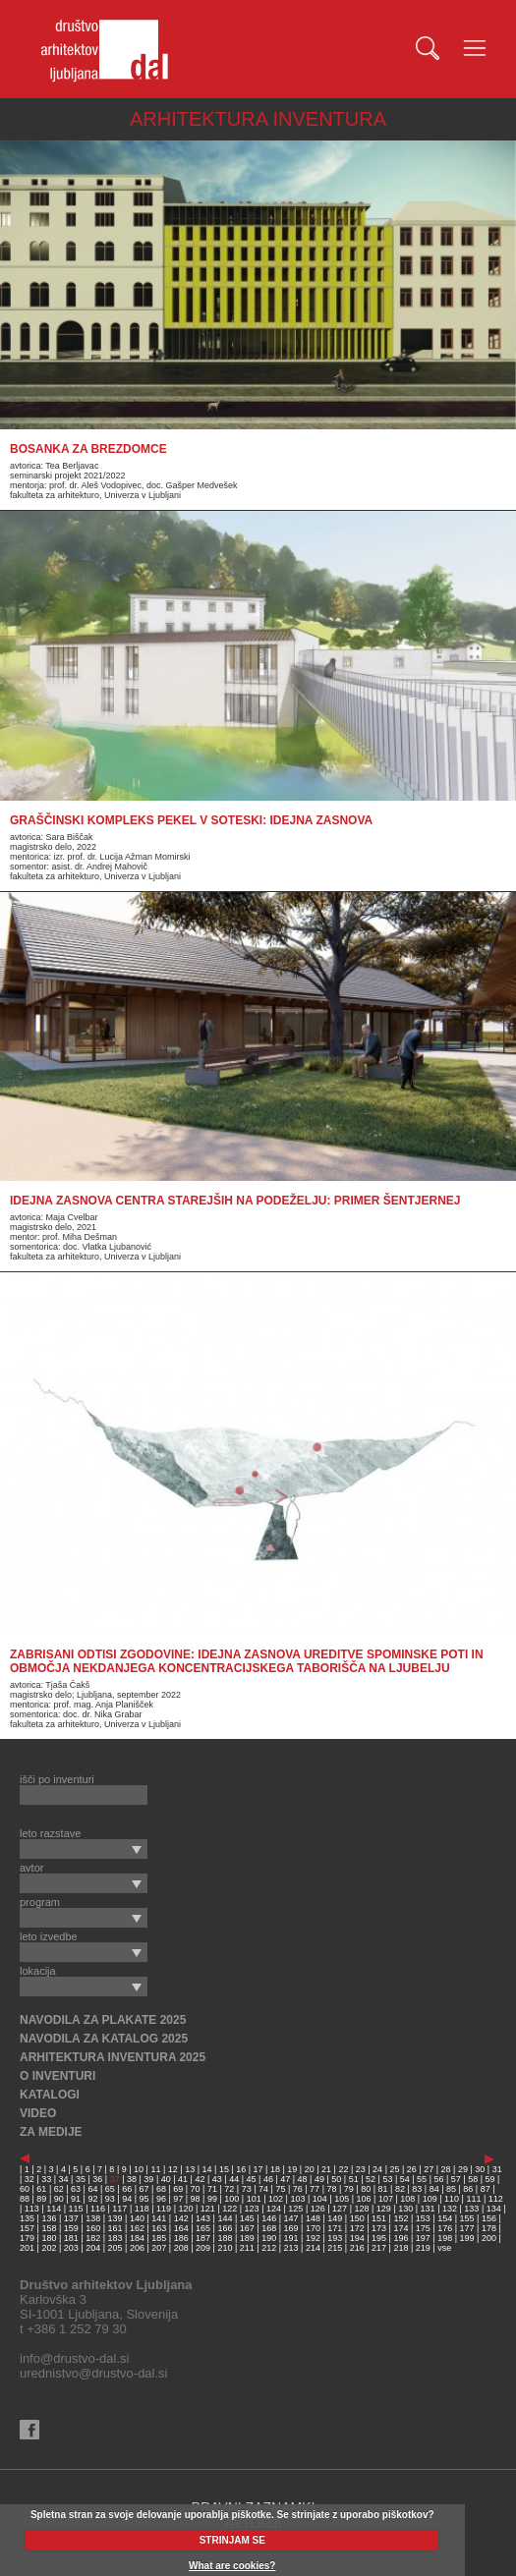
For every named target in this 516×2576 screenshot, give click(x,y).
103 (297, 2199)
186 (181, 2238)
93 (110, 2199)
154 (444, 2218)
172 (357, 2228)
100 (231, 2199)
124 (273, 2208)
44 (234, 2179)
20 (310, 2169)
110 (451, 2199)
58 (473, 2179)
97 (178, 2199)
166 (224, 2228)
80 (366, 2189)
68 (161, 2189)
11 (155, 2169)
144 (224, 2218)
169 (291, 2228)
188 (224, 2238)
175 (423, 2228)
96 (161, 2199)
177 (467, 2228)
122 (229, 2208)
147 (291, 2218)
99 (212, 2199)
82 (400, 2189)
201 (27, 2248)
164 (181, 2228)
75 (280, 2189)
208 (181, 2248)
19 (292, 2169)
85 (451, 2189)
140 (137, 2218)
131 (428, 2208)
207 (158, 2248)
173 (379, 2228)
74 (263, 2189)
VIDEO (38, 2113)
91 (76, 2199)
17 (258, 2169)
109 (430, 2199)
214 (313, 2248)
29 (463, 2169)
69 (178, 2189)
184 (137, 2238)
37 (115, 2179)
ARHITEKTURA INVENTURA (258, 119)
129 (383, 2208)
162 (137, 2228)
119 (163, 2208)
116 (97, 2208)
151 (379, 2218)
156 (489, 2218)
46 (268, 2179)
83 (417, 2189)
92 (92, 2199)
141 (158, 2218)
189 (247, 2238)
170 (313, 2228)
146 (268, 2218)
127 (339, 2208)
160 (93, 2228)
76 (298, 2189)
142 (181, 2218)
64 (92, 2189)
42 (199, 2179)
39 (148, 2179)
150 (357, 2218)
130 (405, 2208)
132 (449, 2208)
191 (291, 2238)
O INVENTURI (57, 2076)
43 (217, 2179)
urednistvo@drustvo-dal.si (93, 2373)
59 (490, 2179)
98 (196, 2199)
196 (400, 2238)
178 (489, 2228)
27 (428, 2169)
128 (361, 2208)
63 (76, 2189)
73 (247, 2189)
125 (295, 2208)
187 (203, 2238)
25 (394, 2169)
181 (71, 2238)
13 (190, 2169)
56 (438, 2179)
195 (379, 2238)
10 (138, 2169)
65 (110, 2189)
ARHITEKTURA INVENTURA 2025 (112, 2057)
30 (480, 2169)
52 (370, 2179)
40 (166, 2179)
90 (59, 2199)
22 (343, 2169)
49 (319, 2179)
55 (422, 2179)
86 (468, 2189)
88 (24, 2199)
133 (471, 2208)
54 (405, 2179)
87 (485, 2189)
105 (341, 2199)
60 (24, 2189)
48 (303, 2179)
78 (331, 2189)
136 (48, 2218)
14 (207, 2169)
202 (48, 2248)
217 (379, 2248)
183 (115, 2238)
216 (357, 2248)
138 (93, 2218)
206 (137, 2248)
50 (336, 2179)
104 (320, 2199)
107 (385, 2199)
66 (127, 2189)
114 (53, 2208)
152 (400, 2218)
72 (229, 2189)
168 (268, 2228)
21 (326, 2169)
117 (119, 2208)
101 (254, 2199)
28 (446, 2169)
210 (224, 2248)
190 (268, 2238)
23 (361, 2169)
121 (208, 2208)
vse (444, 2248)
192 (313, 2238)
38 (132, 2179)
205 (115, 2248)
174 (400, 2228)
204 (93, 2248)
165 (203, 2228)
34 (64, 2179)
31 (497, 2169)
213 (291, 2248)
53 (387, 2179)
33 (46, 2179)
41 (183, 2179)
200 (489, 2238)
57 (456, 2179)
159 (71, 2228)
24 (377, 2169)
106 (364, 2199)
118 (142, 2208)
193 (334, 2238)
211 (247, 2248)
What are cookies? (232, 2565)
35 (81, 2179)
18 (275, 2169)
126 (318, 2208)
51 (354, 2179)
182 (93, 2238)
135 (27, 2218)
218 (400, 2248)
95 (144, 2199)
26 (412, 2169)
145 (247, 2218)
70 (196, 2189)
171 (334, 2228)
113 (32, 2208)
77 (314, 2189)
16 (241, 2169)
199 (467, 2238)
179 (27, 2238)
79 (349, 2189)
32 (29, 2179)
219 (423, 2248)
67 (144, 2189)
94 (127, 2199)
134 (494, 2208)
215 (334, 2248)
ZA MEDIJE (51, 2132)
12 (173, 2169)
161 (115, 2228)
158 (48, 2228)
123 (252, 2208)
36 (97, 2179)
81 (383, 2189)
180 (48, 2238)
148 (313, 2218)
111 (473, 2199)
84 (434, 2189)
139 (115, 2218)
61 (41, 2189)
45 (252, 2179)
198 (444, 2238)
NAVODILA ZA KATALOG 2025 (104, 2038)
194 (357, 2238)
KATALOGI (50, 2094)
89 (41, 2199)
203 (71, 2248)
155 (467, 2218)
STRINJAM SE (232, 2540)
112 (495, 2199)
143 (203, 2218)
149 (334, 2218)
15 (224, 2169)
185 (158, 2238)
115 (76, 2208)
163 (158, 2228)
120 (185, 2208)
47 (285, 2179)
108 (407, 2199)
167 (247, 2228)
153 (423, 2218)
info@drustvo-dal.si (74, 2358)
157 (27, 2228)
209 (203, 2248)
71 (212, 2189)
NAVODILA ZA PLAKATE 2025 (103, 2020)
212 (268, 2248)
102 (275, 2199)
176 (444, 2228)
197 (423, 2238)
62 (59, 2189)
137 (71, 2218)
